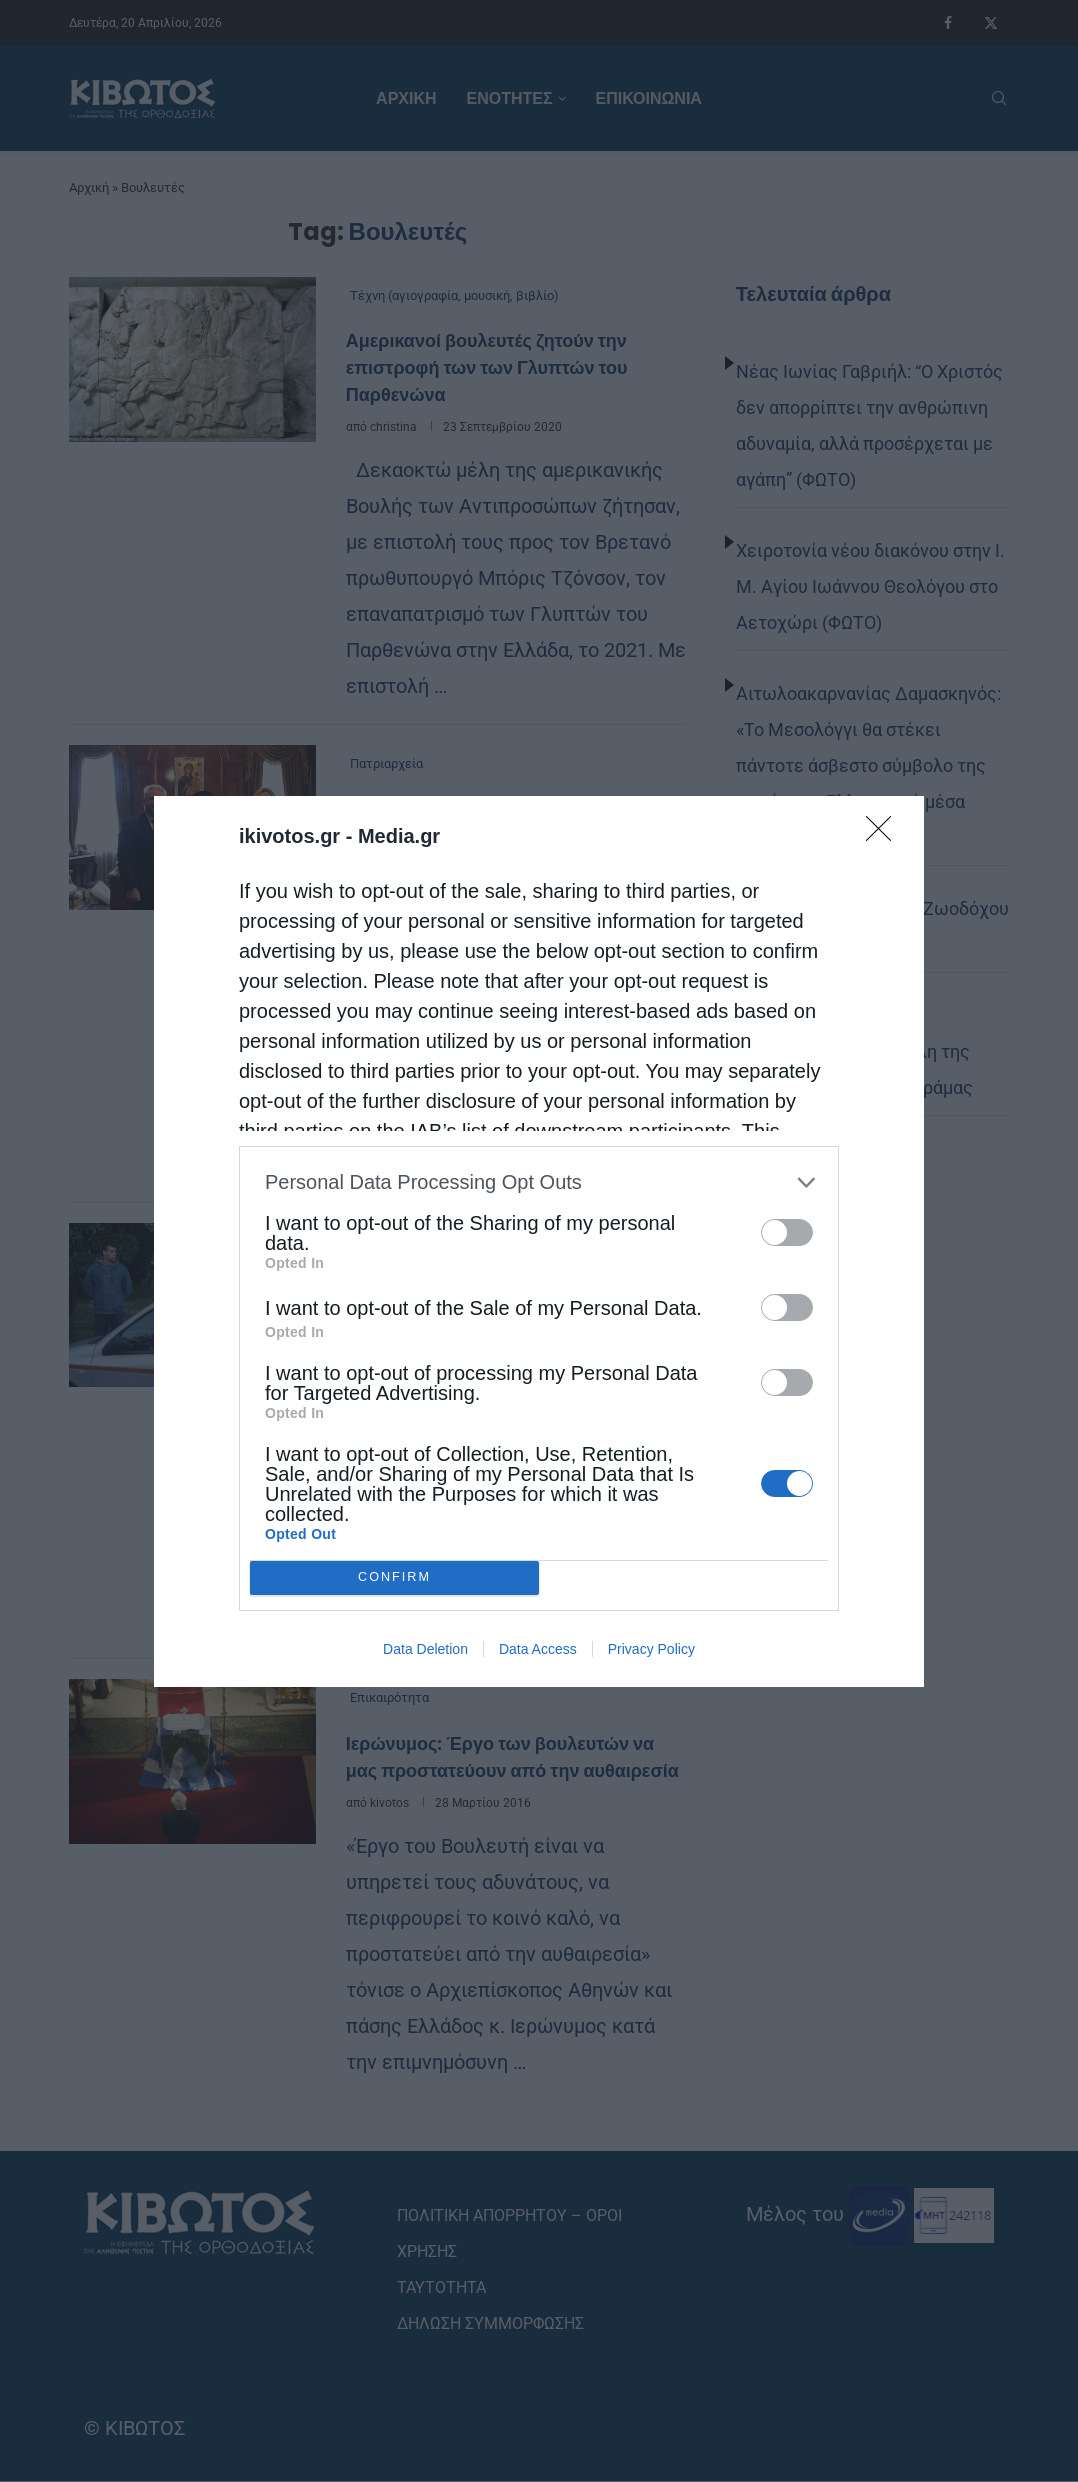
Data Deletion (425, 1649)
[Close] (885, 835)
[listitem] (539, 1182)
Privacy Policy (651, 1649)
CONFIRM (394, 1577)
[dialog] (539, 1241)
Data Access (538, 1649)
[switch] (787, 1232)
